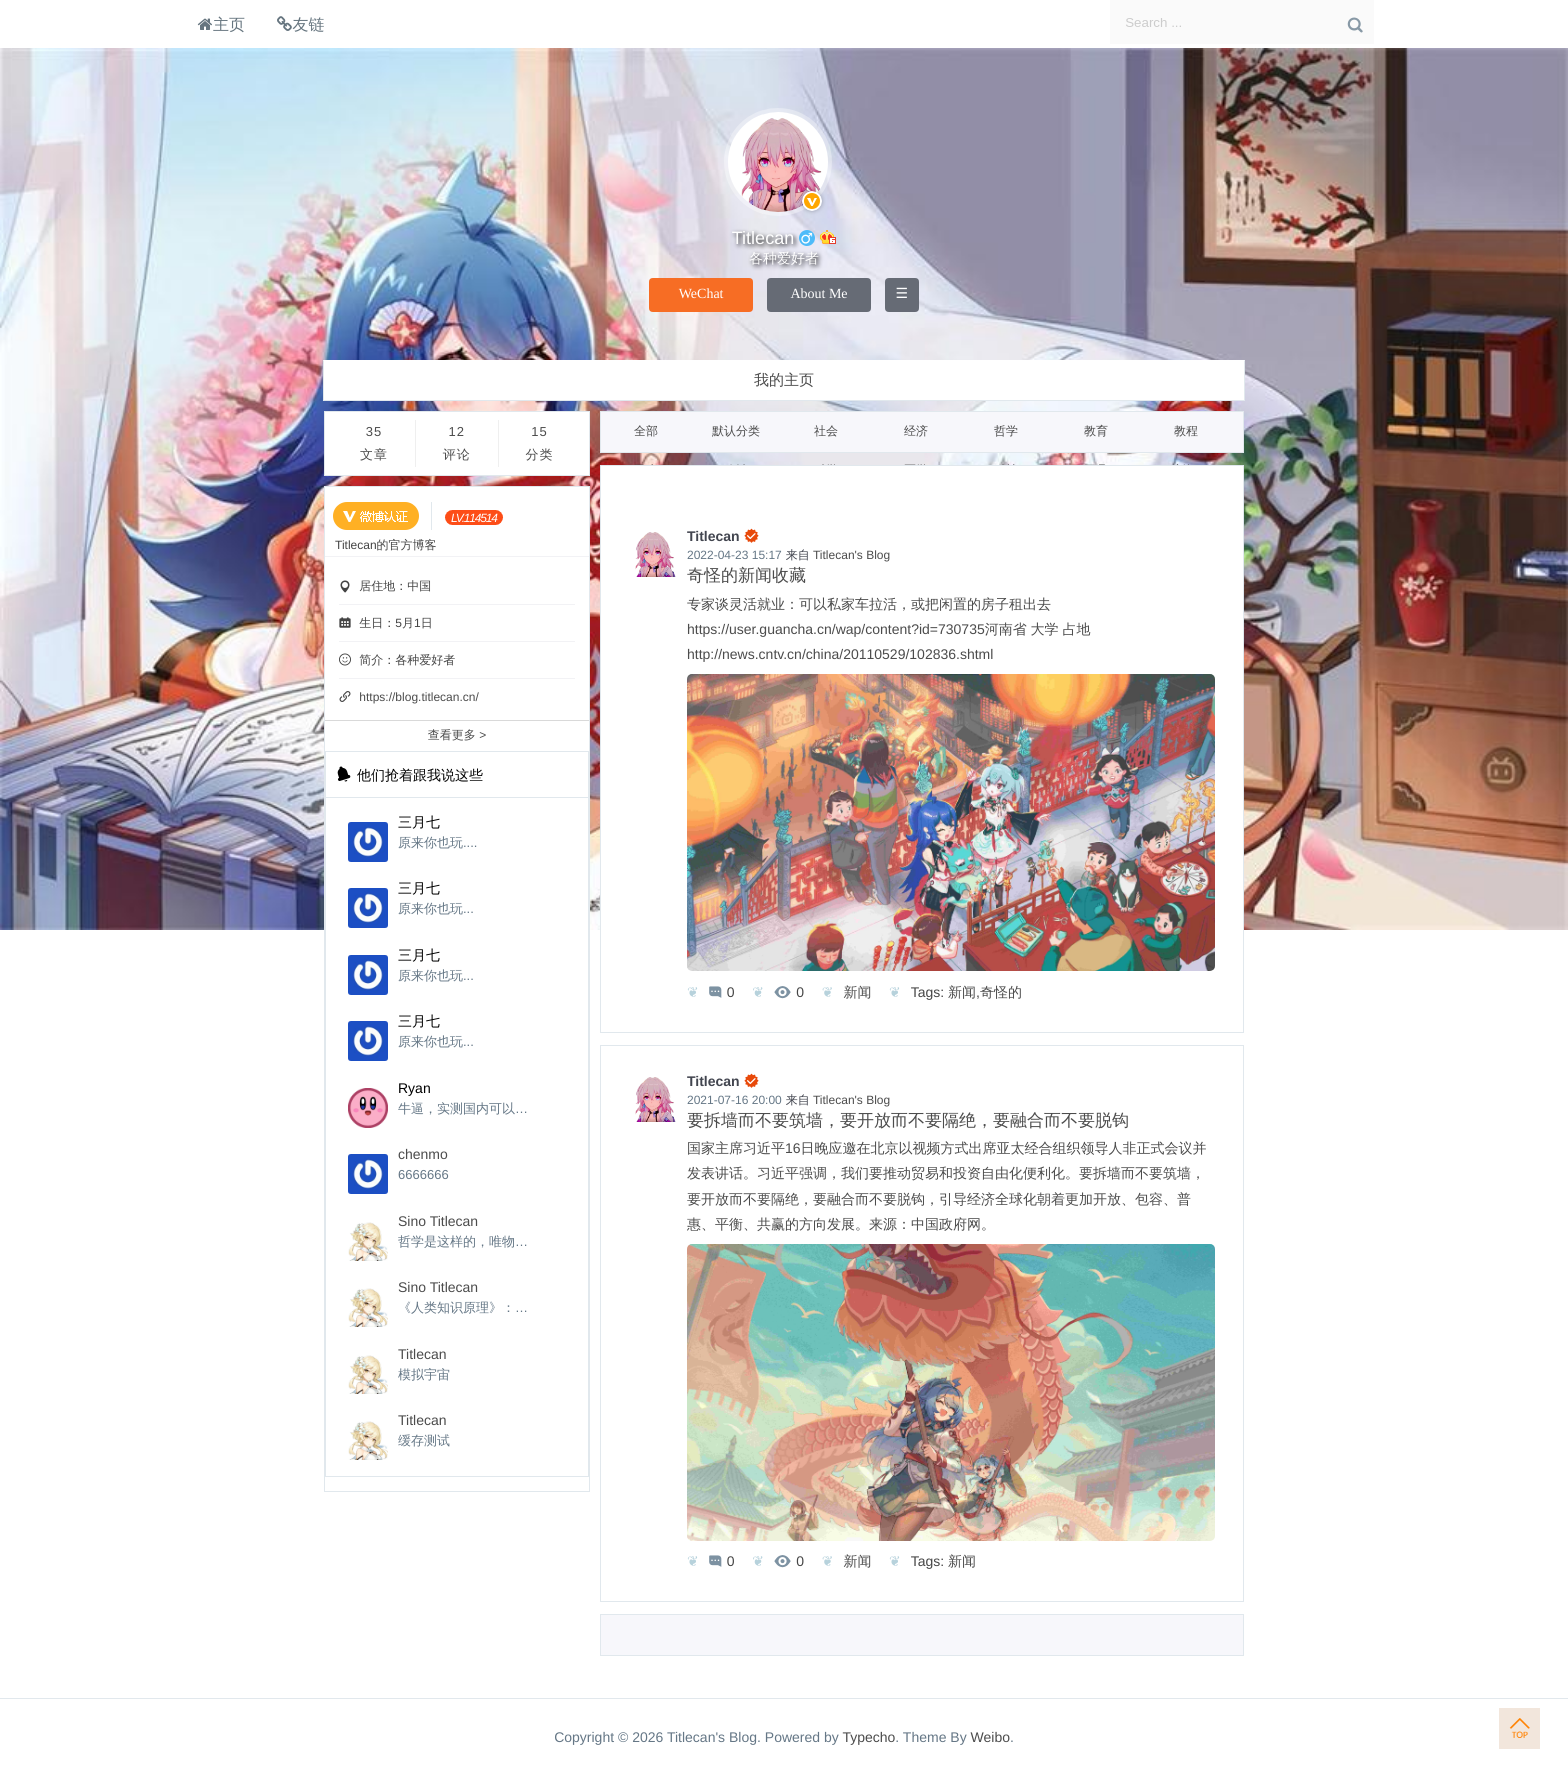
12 (457, 445)
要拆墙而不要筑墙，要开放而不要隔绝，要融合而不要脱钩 (908, 1120)
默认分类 (736, 431)
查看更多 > (457, 735)
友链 (300, 24)
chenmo (423, 1154)
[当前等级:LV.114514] (474, 517)
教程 (1186, 431)
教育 (1096, 431)
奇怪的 (1001, 992)
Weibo (990, 1737)
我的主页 (784, 380)
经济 (916, 431)
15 (540, 445)
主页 (221, 24)
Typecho (868, 1737)
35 (374, 445)
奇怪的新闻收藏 (746, 575)
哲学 (1006, 431)
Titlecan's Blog (851, 555)
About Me (818, 294)
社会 (826, 431)
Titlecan (422, 1354)
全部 (646, 431)
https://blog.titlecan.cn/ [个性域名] (418, 697)
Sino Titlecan (438, 1221)
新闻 (857, 992)
